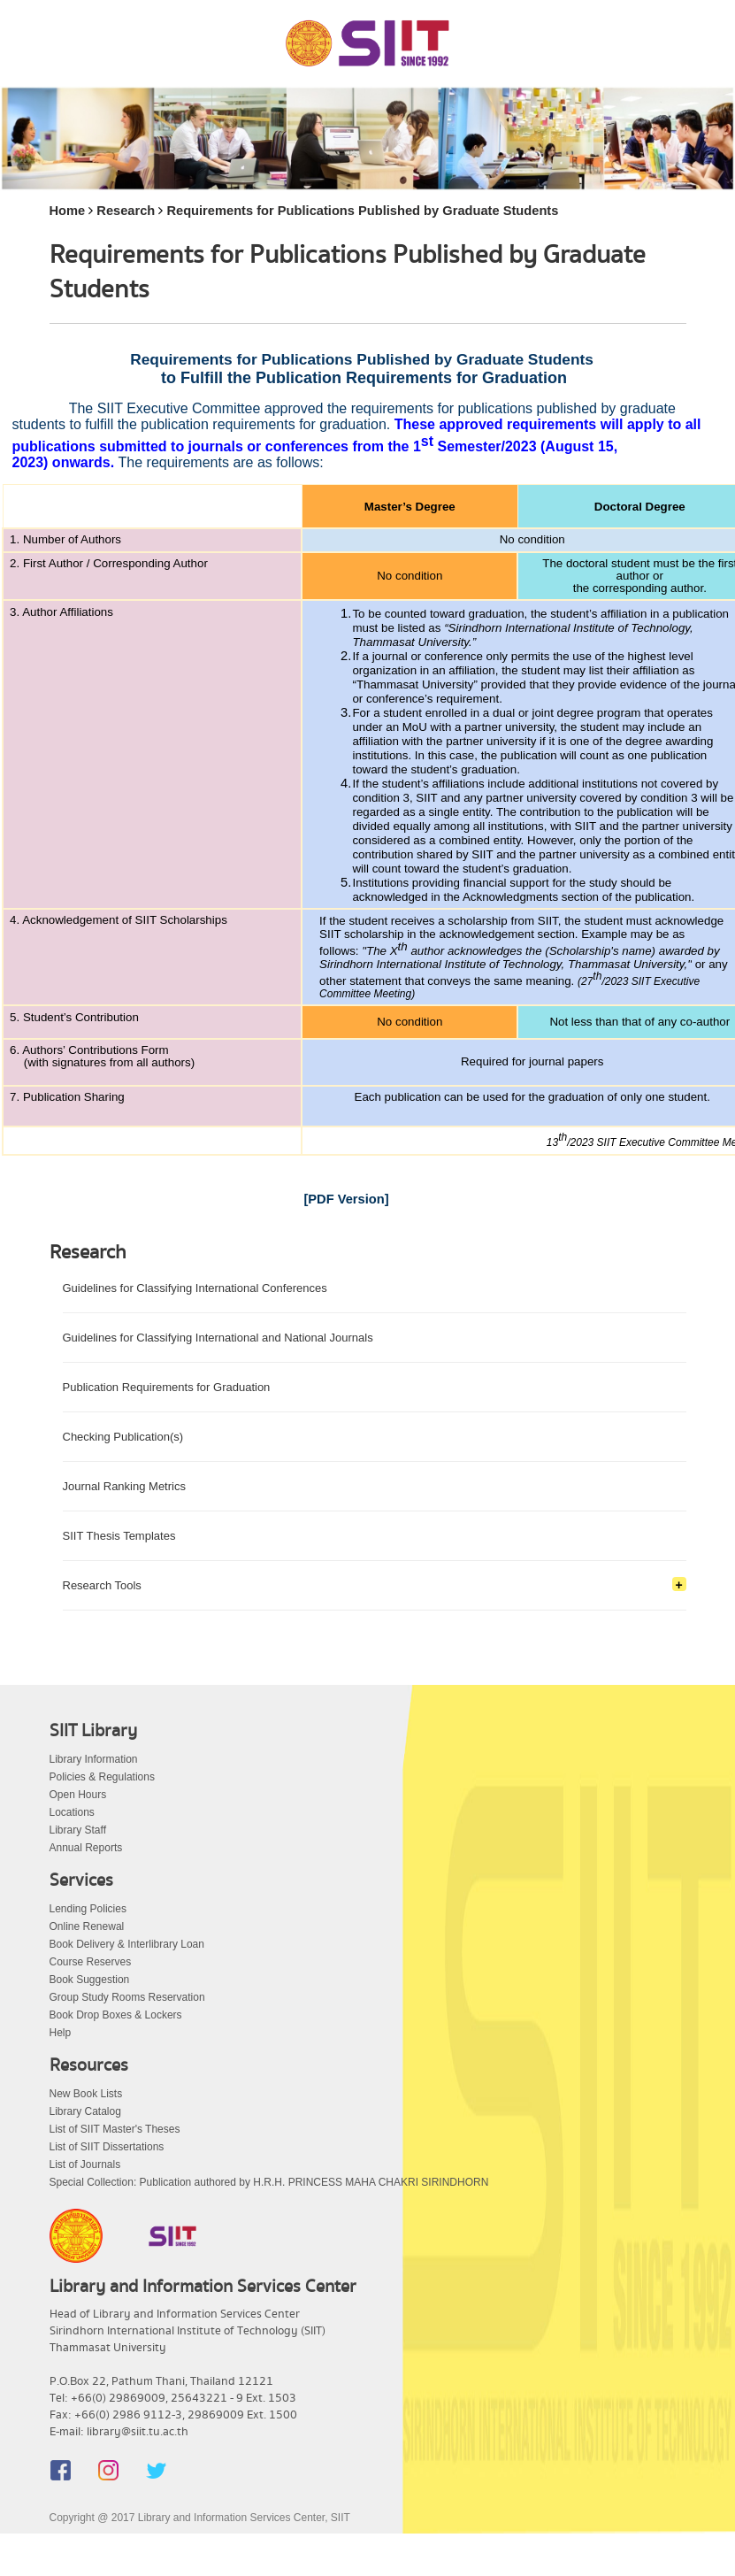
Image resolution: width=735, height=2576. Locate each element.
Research (125, 211)
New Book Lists (86, 2094)
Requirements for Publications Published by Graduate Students (362, 211)
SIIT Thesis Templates (119, 1535)
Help (61, 2032)
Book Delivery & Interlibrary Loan (127, 1944)
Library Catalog (85, 2111)
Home (68, 211)
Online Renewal (87, 1926)
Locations (72, 1812)
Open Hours (78, 1794)
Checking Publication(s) (123, 1436)
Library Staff (78, 1830)
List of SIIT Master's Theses (115, 2129)
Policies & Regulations (102, 1777)
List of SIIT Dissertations (107, 2147)
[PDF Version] (345, 1199)
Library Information (94, 1759)
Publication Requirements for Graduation (167, 1387)
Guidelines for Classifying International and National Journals (218, 1337)
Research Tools (102, 1585)
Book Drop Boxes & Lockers (116, 2015)
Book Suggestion (90, 1979)
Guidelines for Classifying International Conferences (195, 1288)
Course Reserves (91, 1962)
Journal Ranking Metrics (124, 1486)
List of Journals (85, 2164)
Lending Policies (88, 1909)
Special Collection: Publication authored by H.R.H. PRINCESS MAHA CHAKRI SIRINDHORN (269, 2182)
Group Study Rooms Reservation (127, 1997)
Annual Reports (86, 1848)
